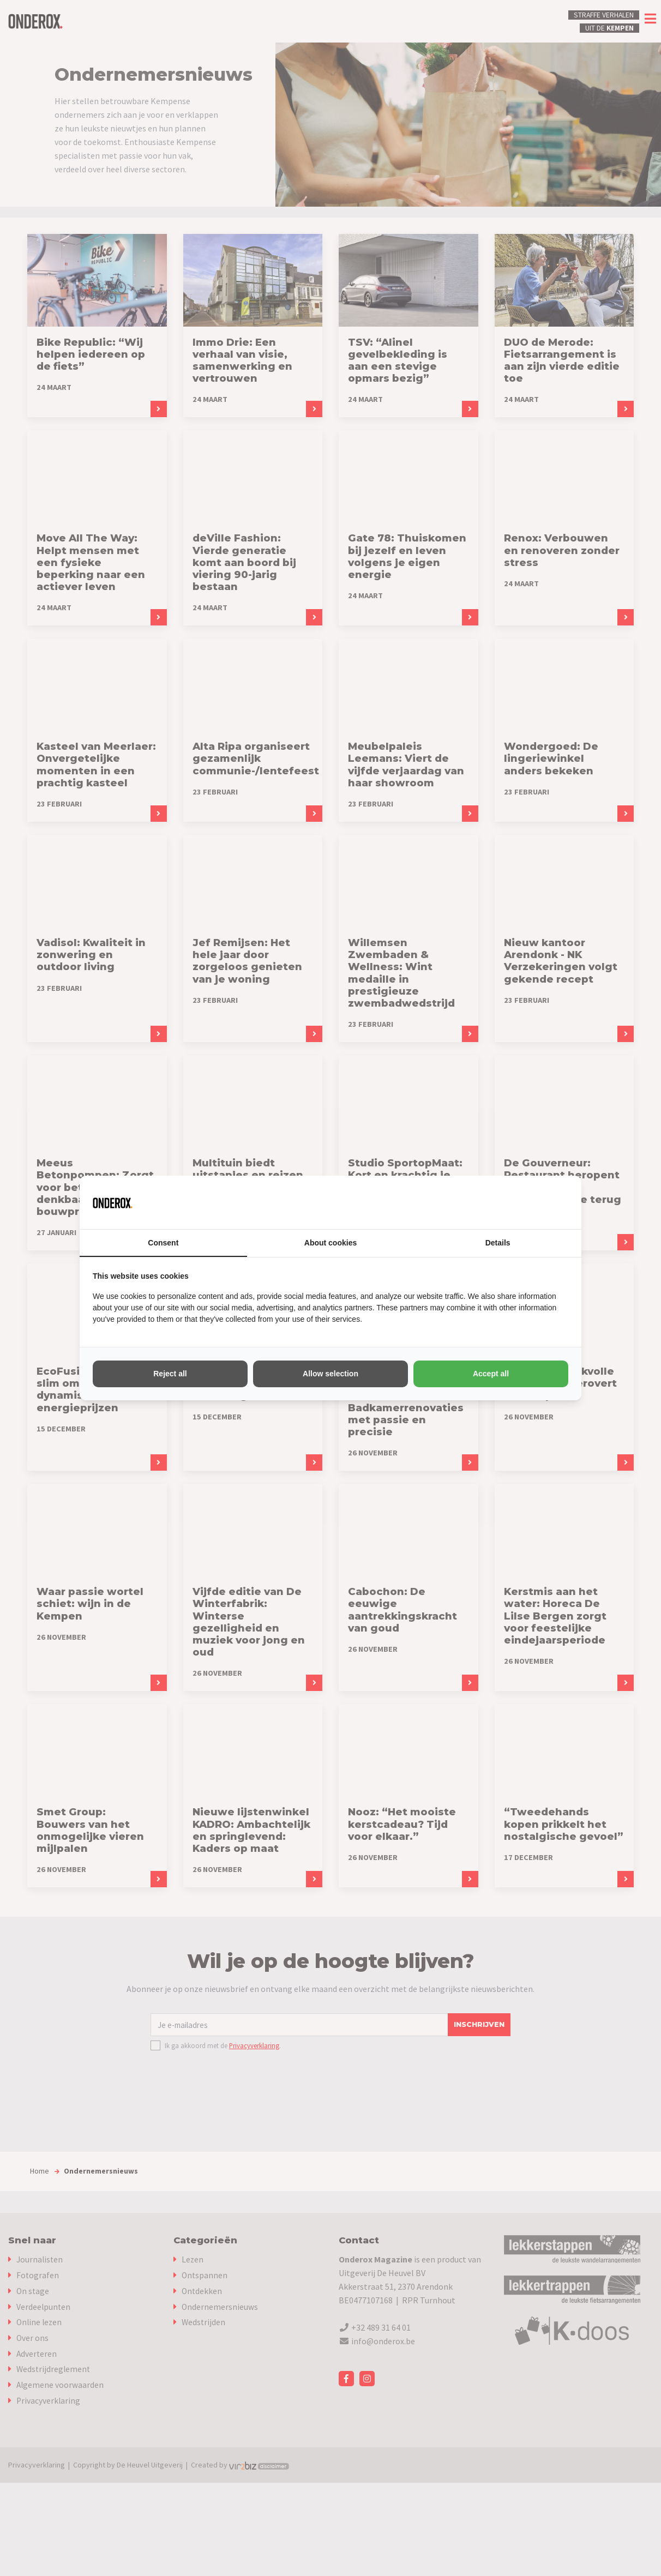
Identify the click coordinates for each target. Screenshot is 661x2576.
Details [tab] (497, 1242)
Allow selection (330, 1374)
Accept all (491, 1374)
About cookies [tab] (330, 1242)
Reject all (170, 1374)
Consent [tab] (163, 1242)
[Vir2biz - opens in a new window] (554, 1202)
